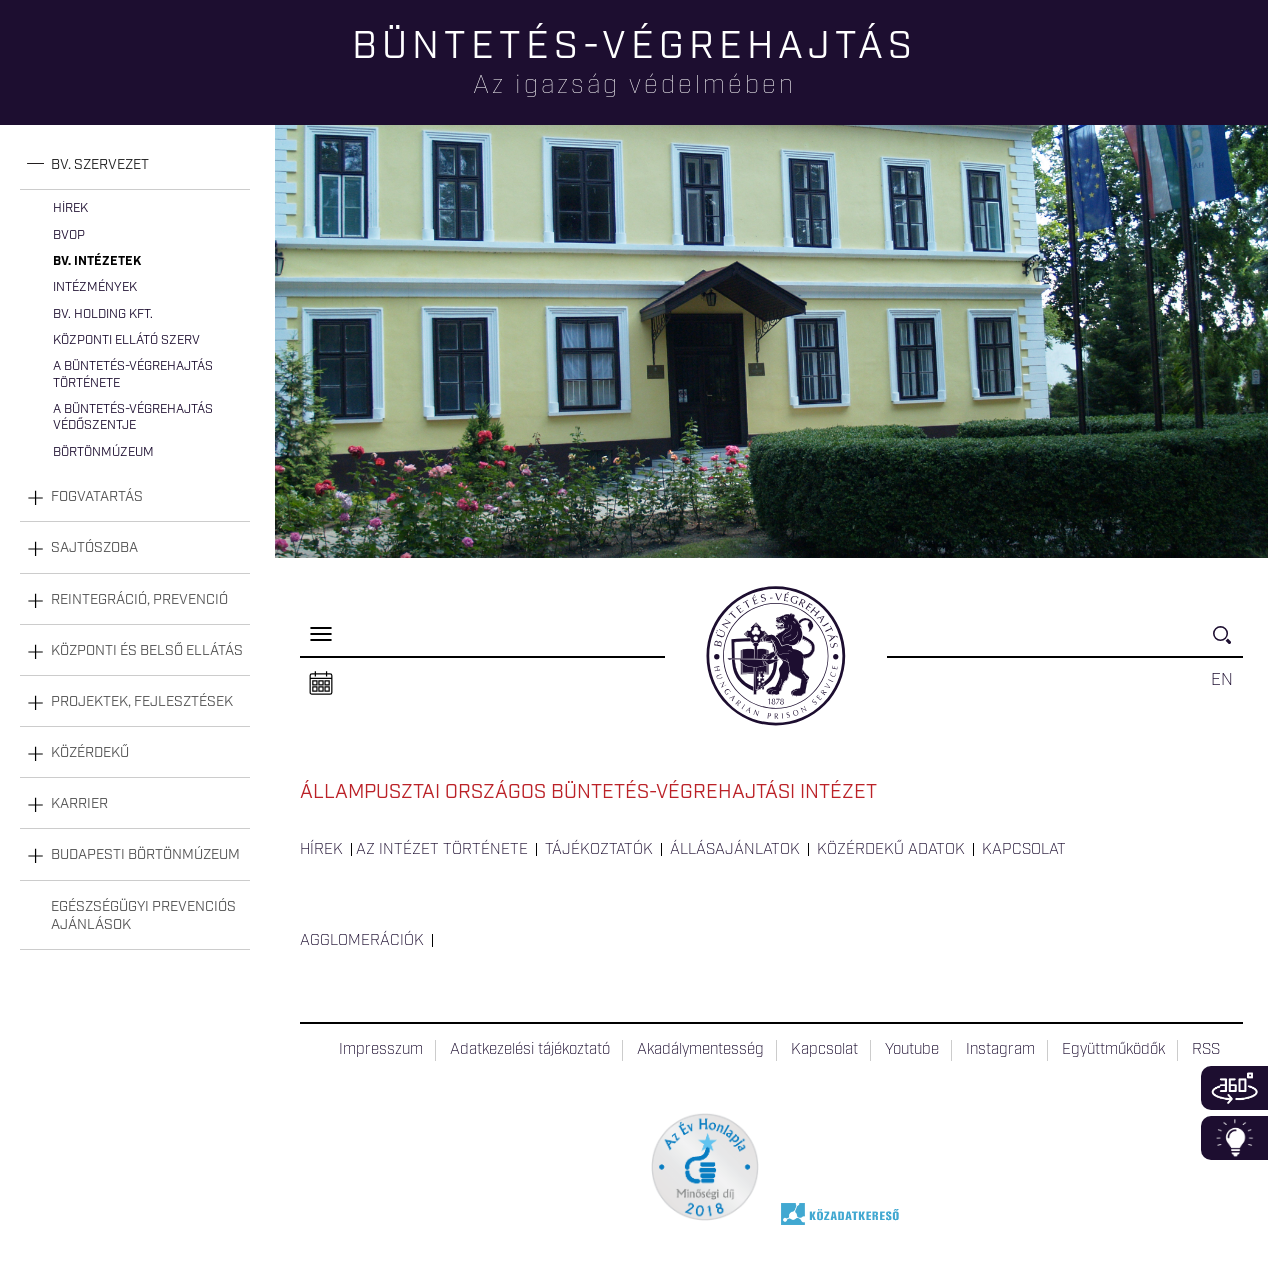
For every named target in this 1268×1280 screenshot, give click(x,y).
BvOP (69, 235)
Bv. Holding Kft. (103, 314)
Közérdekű (90, 753)
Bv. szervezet (100, 165)
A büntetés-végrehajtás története (133, 374)
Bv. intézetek (97, 261)
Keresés (1228, 643)
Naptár (321, 684)
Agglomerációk (362, 941)
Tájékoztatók (599, 850)
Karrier (79, 804)
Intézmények (95, 287)
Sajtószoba (94, 548)
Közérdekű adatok (891, 850)
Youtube (912, 1050)
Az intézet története (442, 850)
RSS (1206, 1050)
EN (1222, 680)
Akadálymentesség (700, 1050)
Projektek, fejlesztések (142, 702)
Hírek (70, 208)
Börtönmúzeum (103, 452)
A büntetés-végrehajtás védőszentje (133, 417)
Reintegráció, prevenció (139, 600)
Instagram (1000, 1050)
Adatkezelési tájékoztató (530, 1050)
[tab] (135, 165)
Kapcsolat (1024, 850)
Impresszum (381, 1050)
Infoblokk (1234, 1138)
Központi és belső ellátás (147, 651)
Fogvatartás (97, 497)
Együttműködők (1113, 1050)
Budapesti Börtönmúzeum (145, 855)
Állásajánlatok (735, 850)
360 (1234, 1088)
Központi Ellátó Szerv (126, 340)
